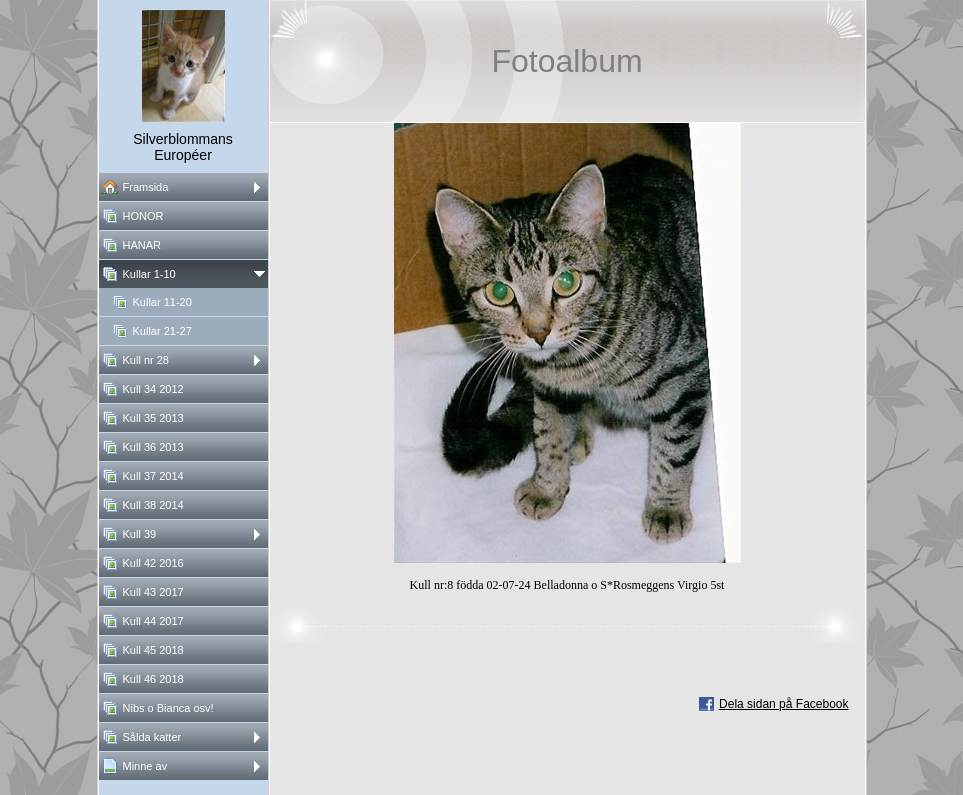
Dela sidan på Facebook (783, 704)
